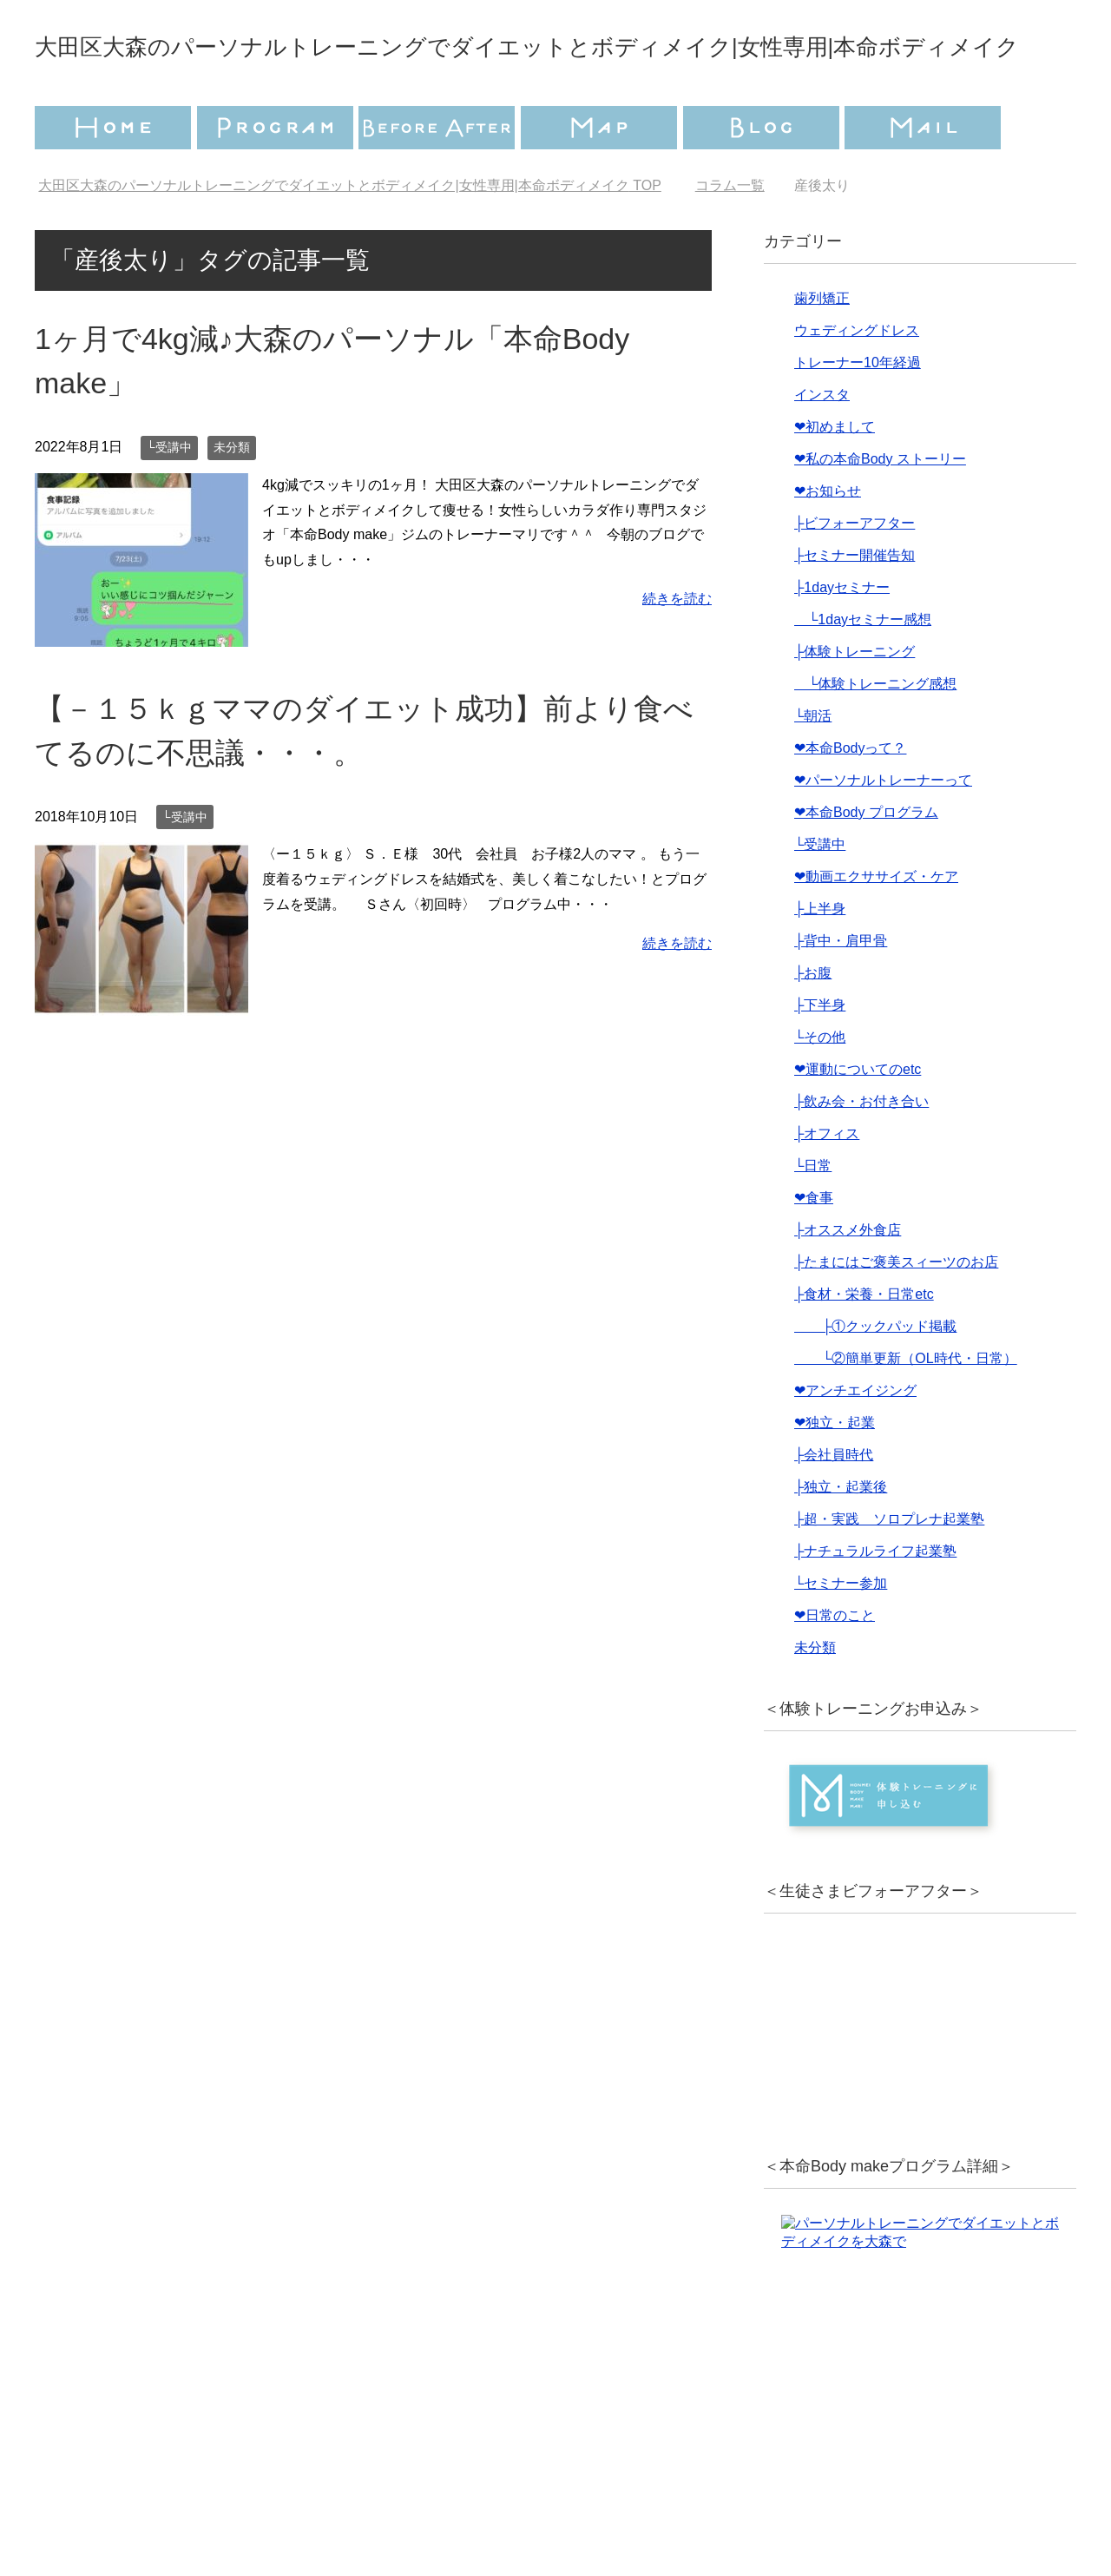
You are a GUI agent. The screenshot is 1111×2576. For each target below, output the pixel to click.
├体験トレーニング (854, 700)
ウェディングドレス (856, 379)
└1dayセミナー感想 (862, 668)
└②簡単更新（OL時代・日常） (905, 1407)
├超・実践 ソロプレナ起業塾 (889, 1567)
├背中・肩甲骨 (840, 989)
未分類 (232, 496)
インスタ (822, 443)
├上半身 (819, 957)
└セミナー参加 (840, 1631)
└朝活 (813, 764)
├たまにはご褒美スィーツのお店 (896, 1310)
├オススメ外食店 (847, 1278)
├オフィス (826, 1182)
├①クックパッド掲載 (875, 1374)
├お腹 (813, 1021)
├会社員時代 (833, 1503)
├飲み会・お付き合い (861, 1150)
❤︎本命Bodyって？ (850, 796)
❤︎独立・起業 (834, 1471)
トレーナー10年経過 (857, 411)
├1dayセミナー (842, 636)
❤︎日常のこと (834, 1664)
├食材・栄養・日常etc (864, 1342)
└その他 (819, 1085)
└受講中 (169, 496)
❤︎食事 (813, 1246)
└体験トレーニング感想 (875, 732)
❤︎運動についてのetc (857, 1117)
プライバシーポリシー (448, 2494)
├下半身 (819, 1053)
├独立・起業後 (840, 1535)
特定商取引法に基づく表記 (659, 2494)
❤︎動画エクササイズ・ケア (876, 925)
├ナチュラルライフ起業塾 (875, 1599)
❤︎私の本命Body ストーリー (880, 507)
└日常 (813, 1214)
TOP (349, 234)
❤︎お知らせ (827, 539)
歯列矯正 (822, 346)
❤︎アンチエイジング (855, 1439)
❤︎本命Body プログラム (866, 860)
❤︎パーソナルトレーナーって (883, 828)
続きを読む (677, 647)
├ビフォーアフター (854, 571)
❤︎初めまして (834, 475)
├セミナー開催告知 (854, 603)
